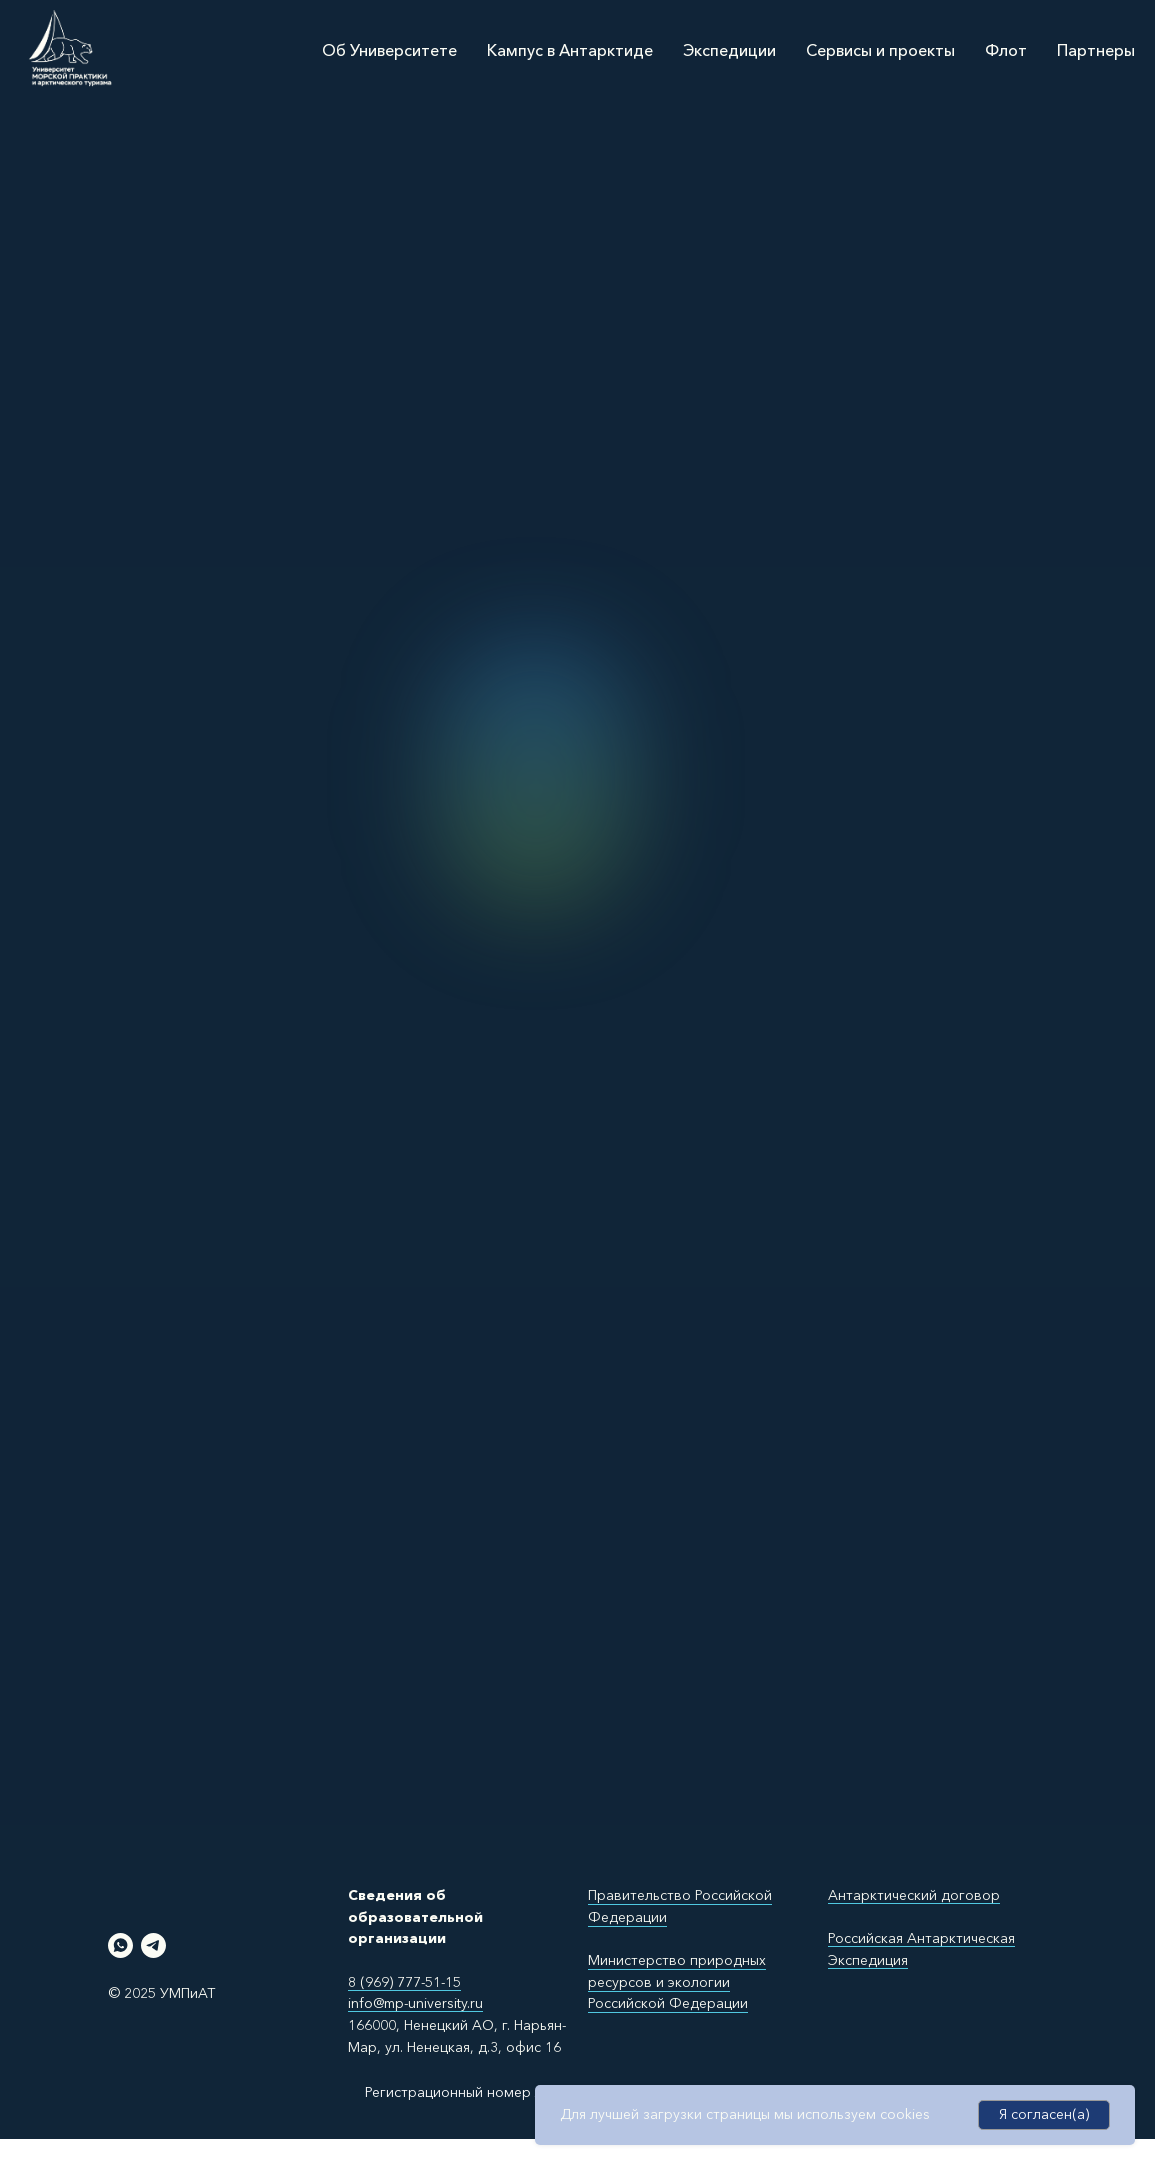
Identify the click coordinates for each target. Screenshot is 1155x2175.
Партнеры (1096, 50)
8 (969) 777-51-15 (404, 1982)
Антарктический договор (914, 1895)
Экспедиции (729, 50)
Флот (1006, 50)
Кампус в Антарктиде (570, 50)
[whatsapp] (120, 1945)
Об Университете (389, 50)
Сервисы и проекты (880, 50)
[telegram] (153, 1945)
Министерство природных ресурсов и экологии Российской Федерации (677, 1981)
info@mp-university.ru (415, 2003)
